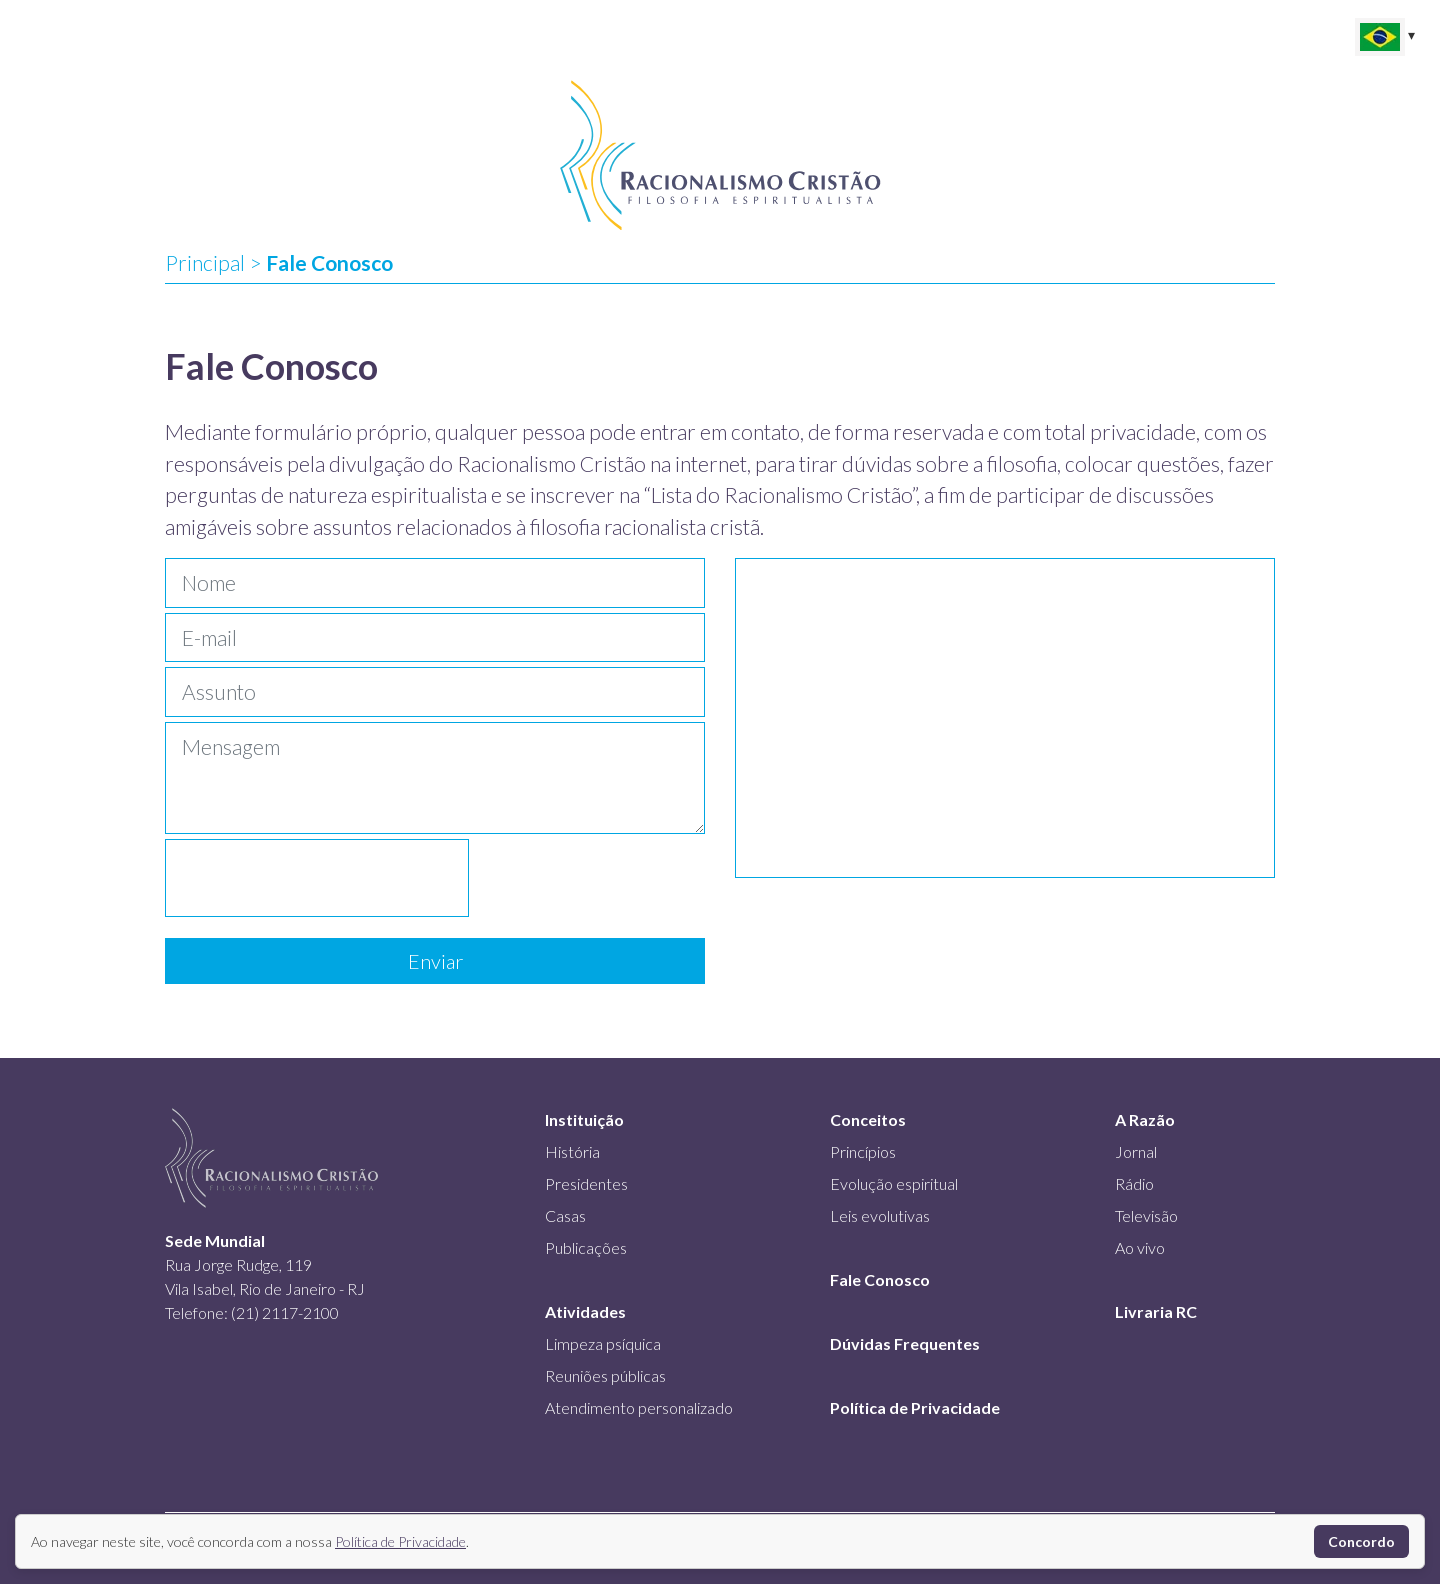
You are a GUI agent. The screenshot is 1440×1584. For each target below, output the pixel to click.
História (572, 1151)
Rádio (1134, 1183)
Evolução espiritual (894, 1183)
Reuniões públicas (605, 1375)
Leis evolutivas (880, 1215)
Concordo (1361, 1541)
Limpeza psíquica (603, 1343)
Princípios (863, 1151)
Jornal (1136, 1151)
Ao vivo (1140, 1247)
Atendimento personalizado (639, 1407)
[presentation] (317, 878)
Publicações (586, 1247)
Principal (205, 262)
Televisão (1146, 1215)
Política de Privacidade (400, 1541)
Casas (565, 1215)
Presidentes (586, 1183)
